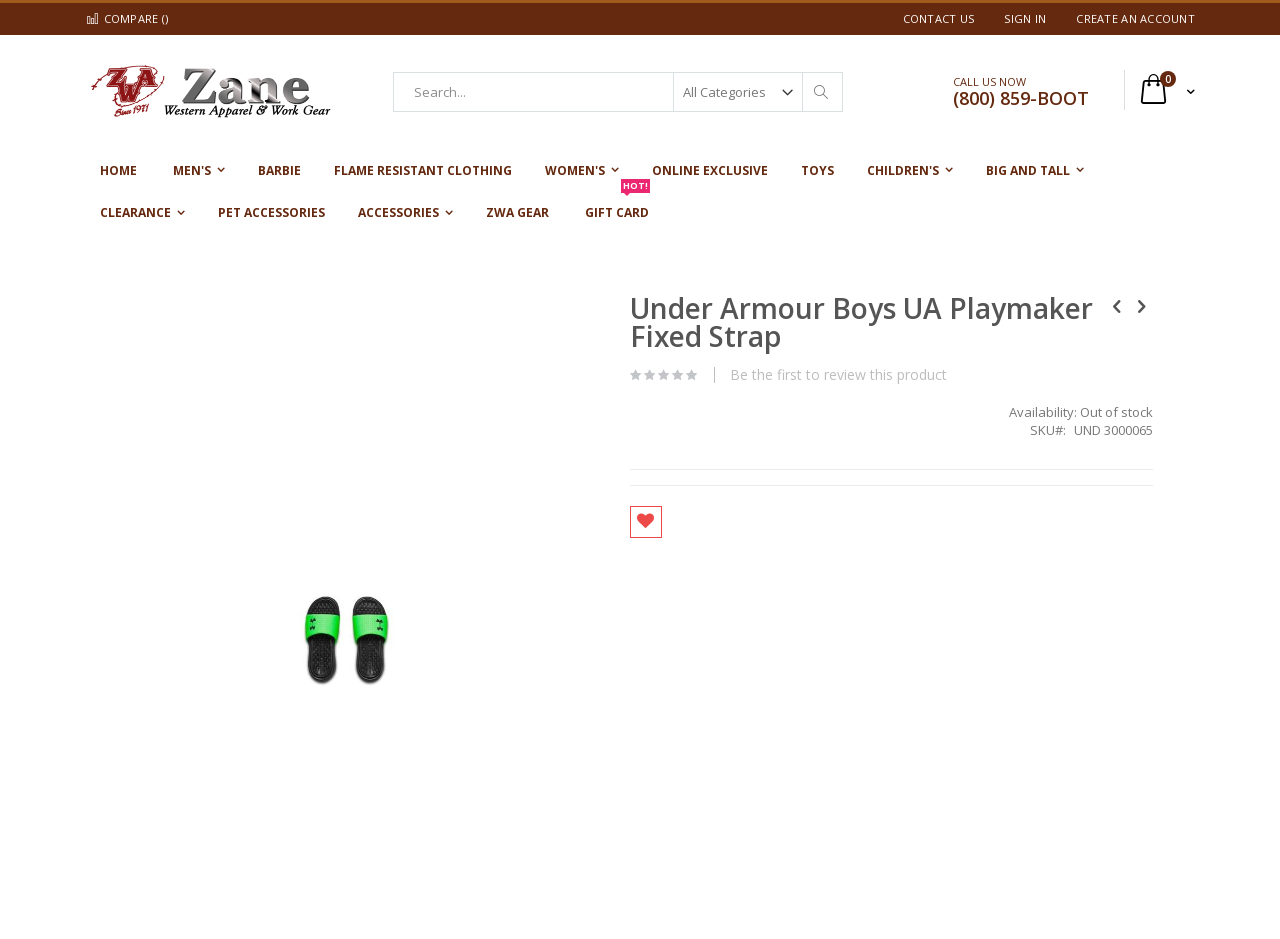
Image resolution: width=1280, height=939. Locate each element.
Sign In (1025, 18)
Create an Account (1135, 18)
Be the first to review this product (718, 375)
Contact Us (939, 18)
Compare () (126, 18)
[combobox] (618, 92)
